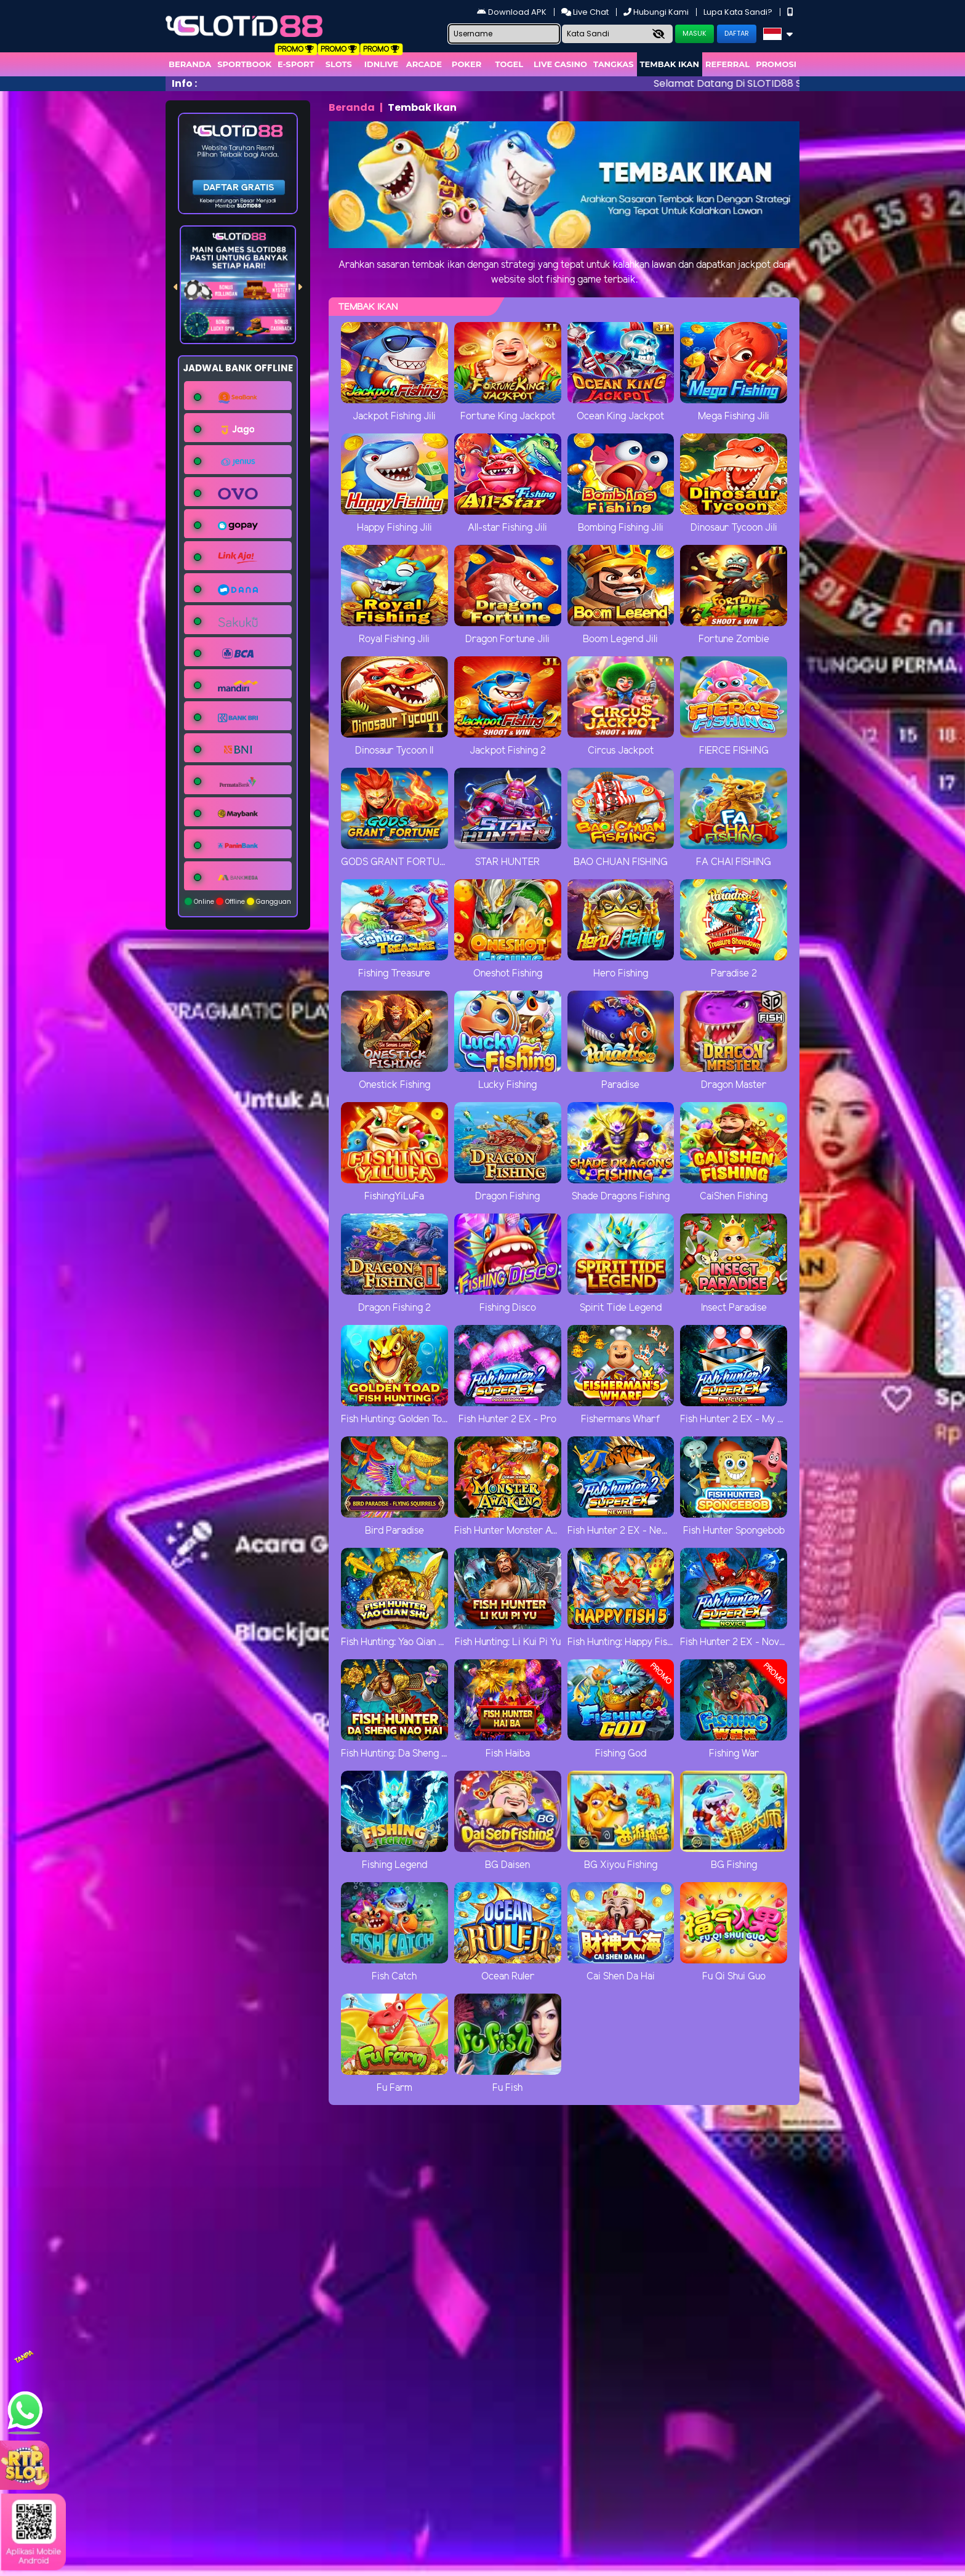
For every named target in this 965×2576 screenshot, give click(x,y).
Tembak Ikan (669, 64)
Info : (184, 83)
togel (509, 64)
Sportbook (244, 64)
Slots (339, 64)
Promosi (776, 64)
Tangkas (613, 64)
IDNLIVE (381, 64)
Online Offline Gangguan (238, 901)
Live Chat (586, 12)
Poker (466, 64)
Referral (727, 64)
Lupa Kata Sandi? (738, 12)
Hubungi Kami (657, 12)
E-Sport (296, 64)
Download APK (512, 12)
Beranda (190, 64)
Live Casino (560, 64)
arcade (424, 64)
